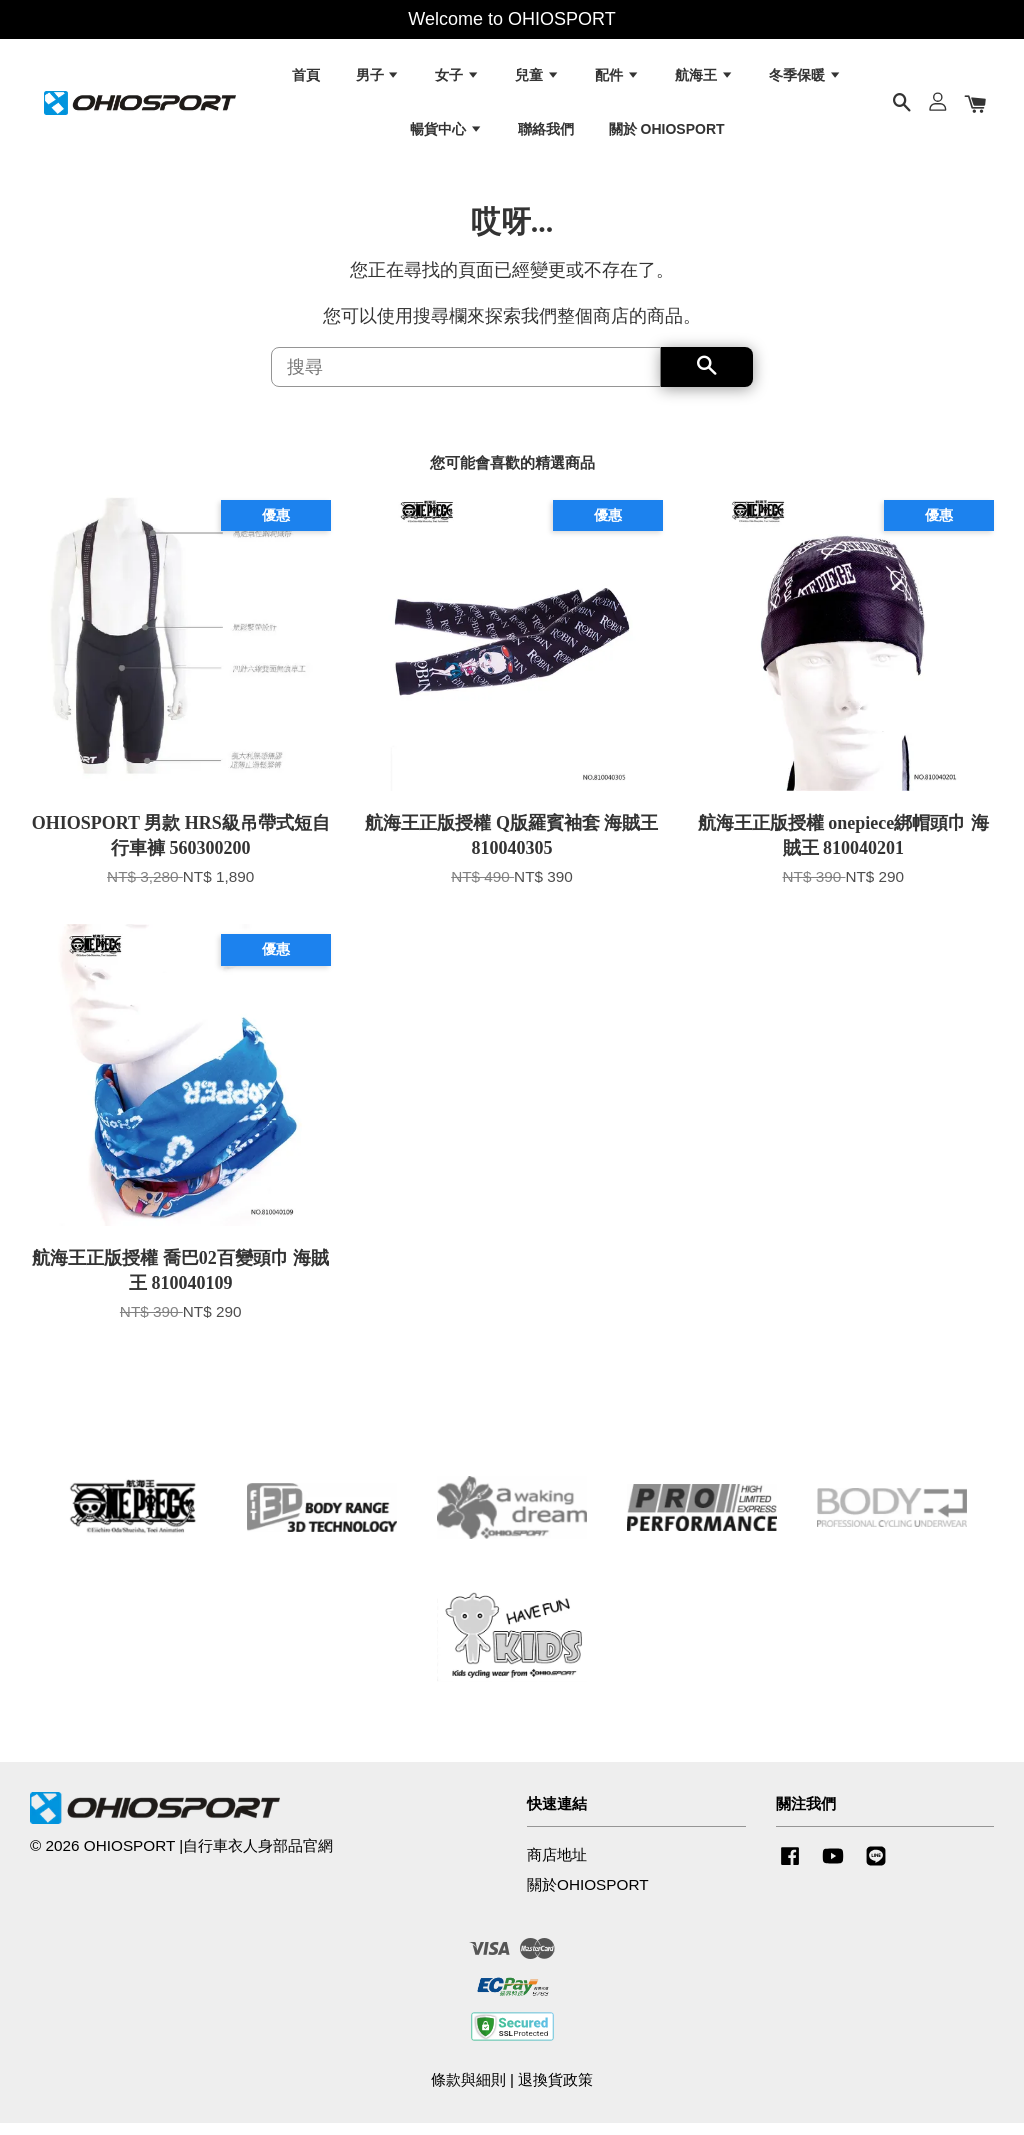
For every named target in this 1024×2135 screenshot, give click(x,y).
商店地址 (557, 1866)
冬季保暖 (805, 80)
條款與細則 (468, 2091)
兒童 (537, 80)
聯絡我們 (546, 133)
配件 (617, 80)
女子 (457, 80)
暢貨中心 (446, 133)
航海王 (704, 80)
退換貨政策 (555, 2091)
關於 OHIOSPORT (667, 133)
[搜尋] (466, 378)
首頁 (306, 80)
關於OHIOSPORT (588, 1896)
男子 (378, 80)
